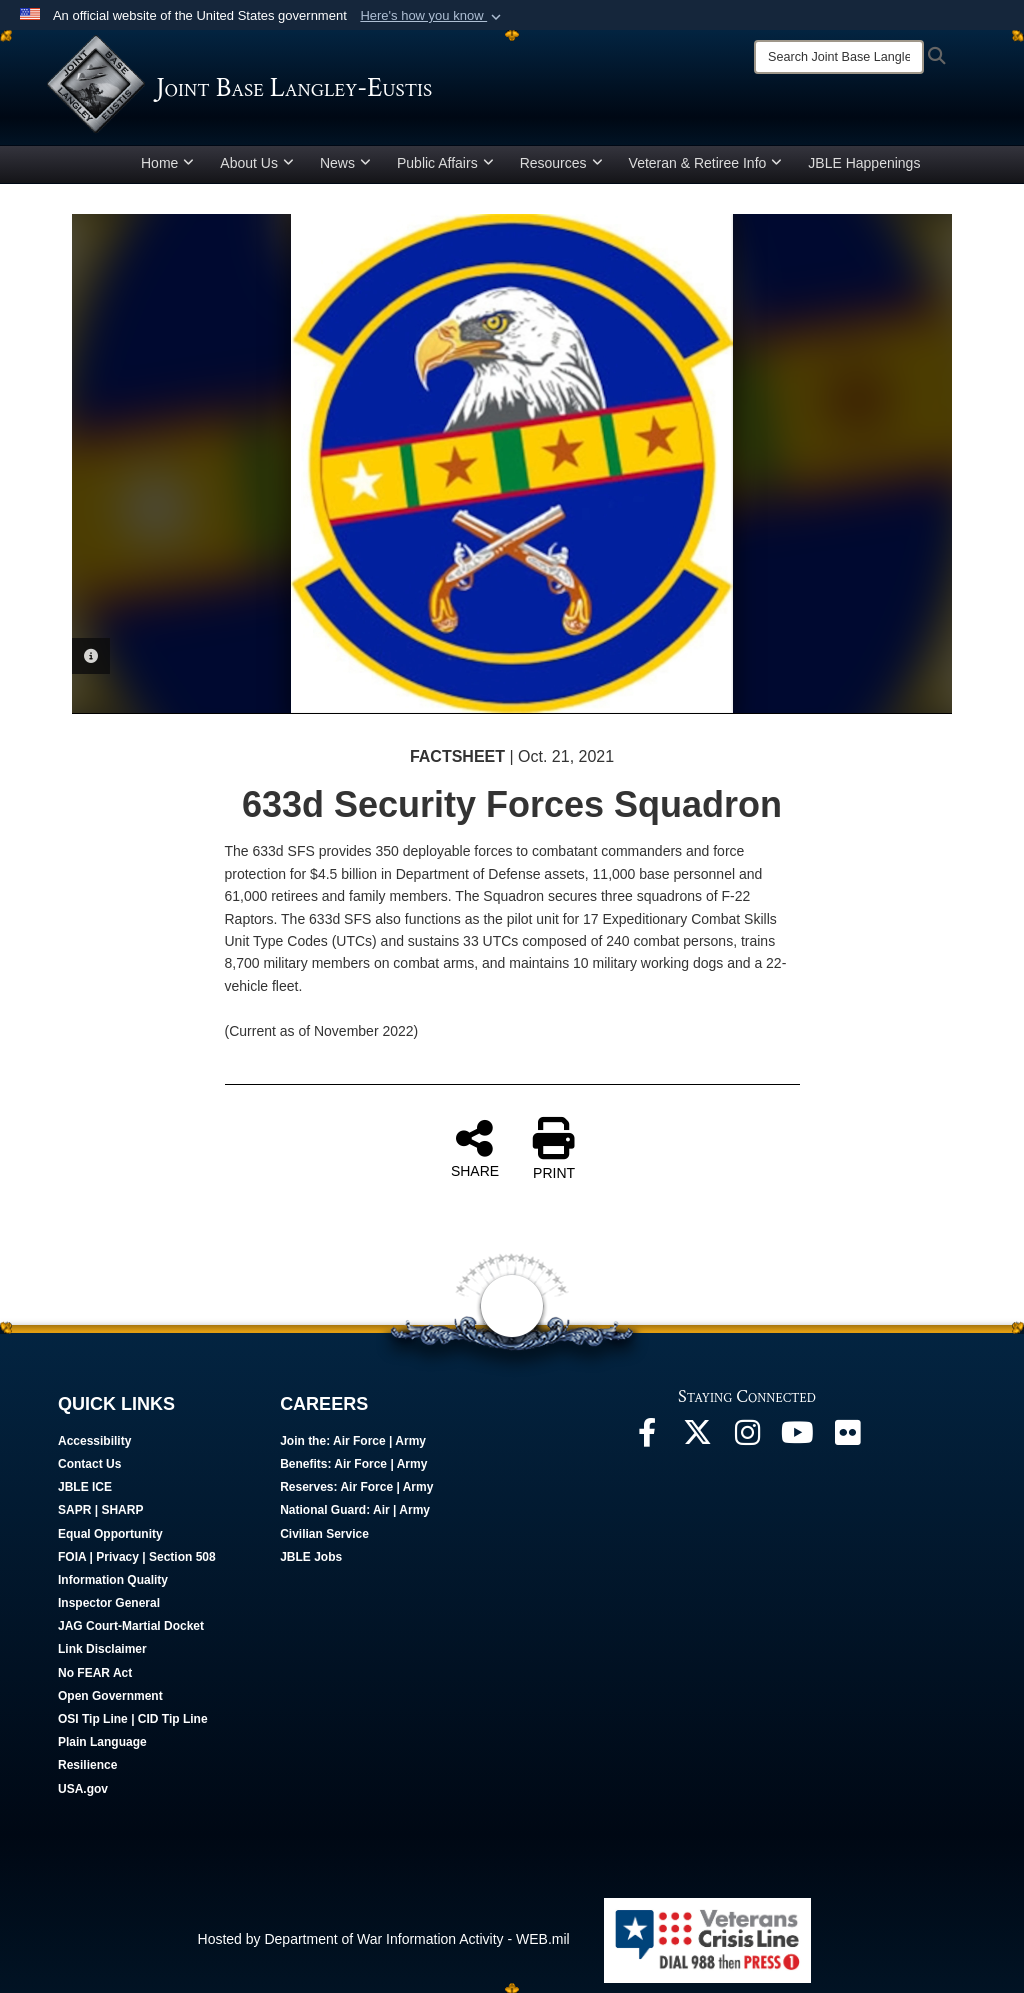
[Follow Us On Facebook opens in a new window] (647, 1438)
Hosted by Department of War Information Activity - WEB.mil (384, 1939)
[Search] (839, 57)
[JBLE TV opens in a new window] (797, 1438)
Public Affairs (445, 163)
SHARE (475, 1148)
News (345, 163)
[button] (432, 16)
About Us (257, 163)
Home (167, 163)
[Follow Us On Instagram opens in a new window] (747, 1438)
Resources (561, 163)
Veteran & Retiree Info (706, 163)
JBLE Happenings (864, 163)
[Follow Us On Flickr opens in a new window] (847, 1438)
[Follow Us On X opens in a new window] (697, 1438)
